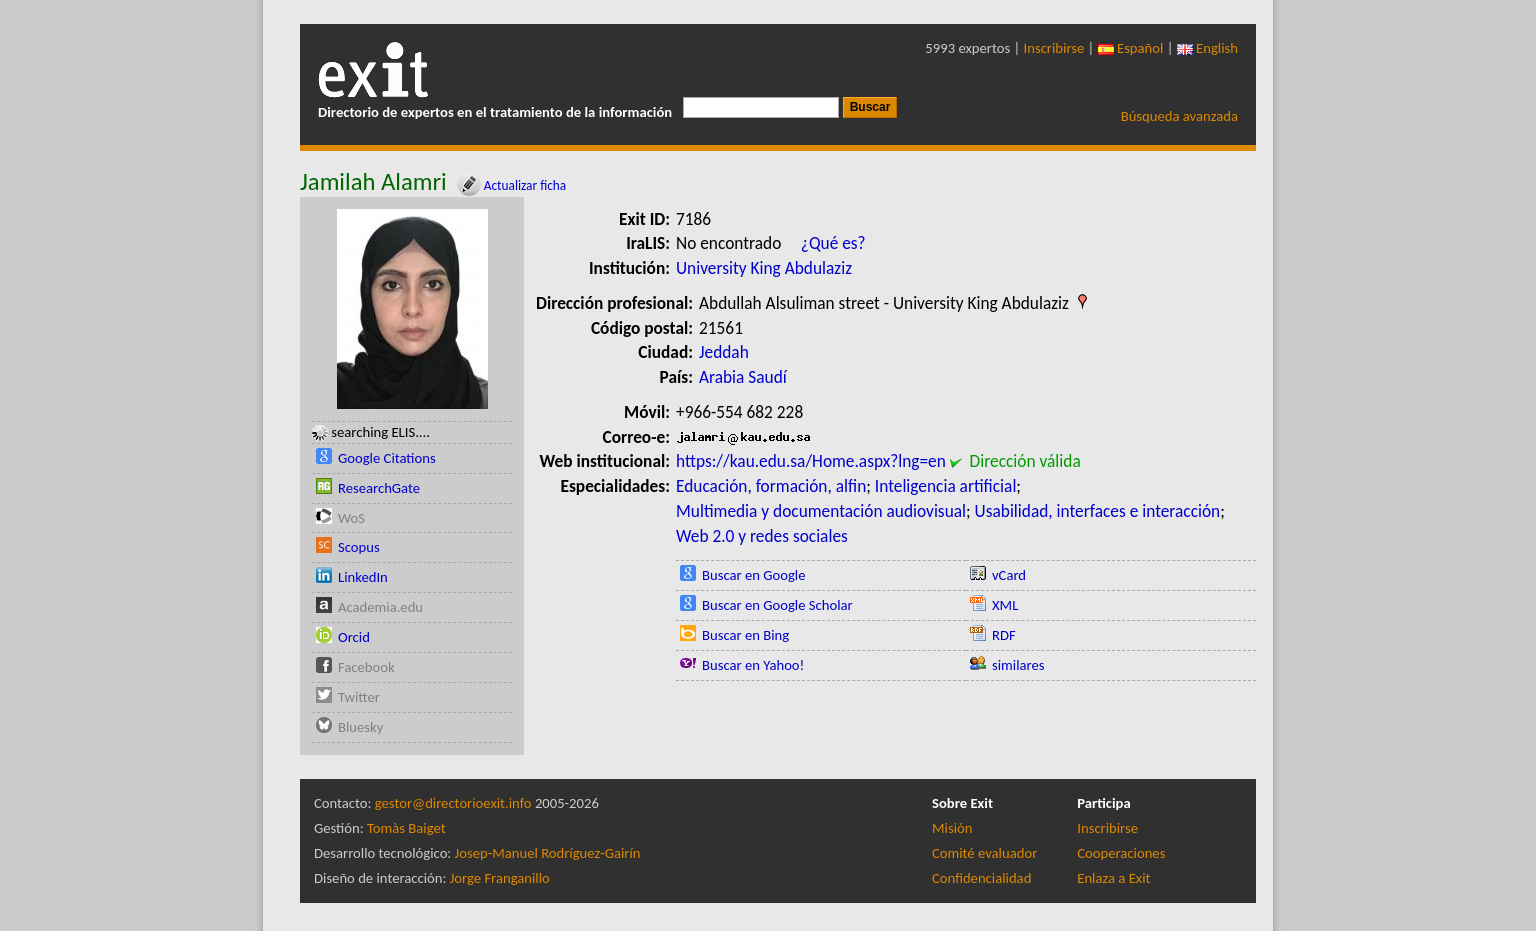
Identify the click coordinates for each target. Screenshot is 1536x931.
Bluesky (360, 727)
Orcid (354, 637)
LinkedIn (363, 577)
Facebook (366, 667)
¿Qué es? (833, 243)
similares (1018, 665)
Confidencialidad (981, 878)
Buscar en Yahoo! (753, 665)
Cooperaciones (1121, 853)
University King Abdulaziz (764, 268)
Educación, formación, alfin (771, 486)
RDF (1004, 635)
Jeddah (724, 352)
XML (1005, 605)
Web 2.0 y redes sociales (762, 536)
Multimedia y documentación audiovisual (821, 511)
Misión (952, 828)
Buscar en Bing (745, 635)
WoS (351, 518)
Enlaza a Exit (1113, 878)
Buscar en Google (754, 575)
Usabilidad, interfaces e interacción (1098, 511)
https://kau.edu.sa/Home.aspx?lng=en (811, 461)
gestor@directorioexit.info (453, 803)
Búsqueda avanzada (1179, 116)
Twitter (359, 697)
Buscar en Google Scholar (777, 605)
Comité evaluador (984, 853)
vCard (1009, 575)
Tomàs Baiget (406, 828)
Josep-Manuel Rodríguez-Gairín (548, 853)
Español (1131, 48)
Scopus (359, 547)
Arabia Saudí (743, 377)
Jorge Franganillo (500, 878)
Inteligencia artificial (946, 486)
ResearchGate (379, 488)
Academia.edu (380, 607)
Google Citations (387, 458)
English (1207, 48)
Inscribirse (1054, 48)
